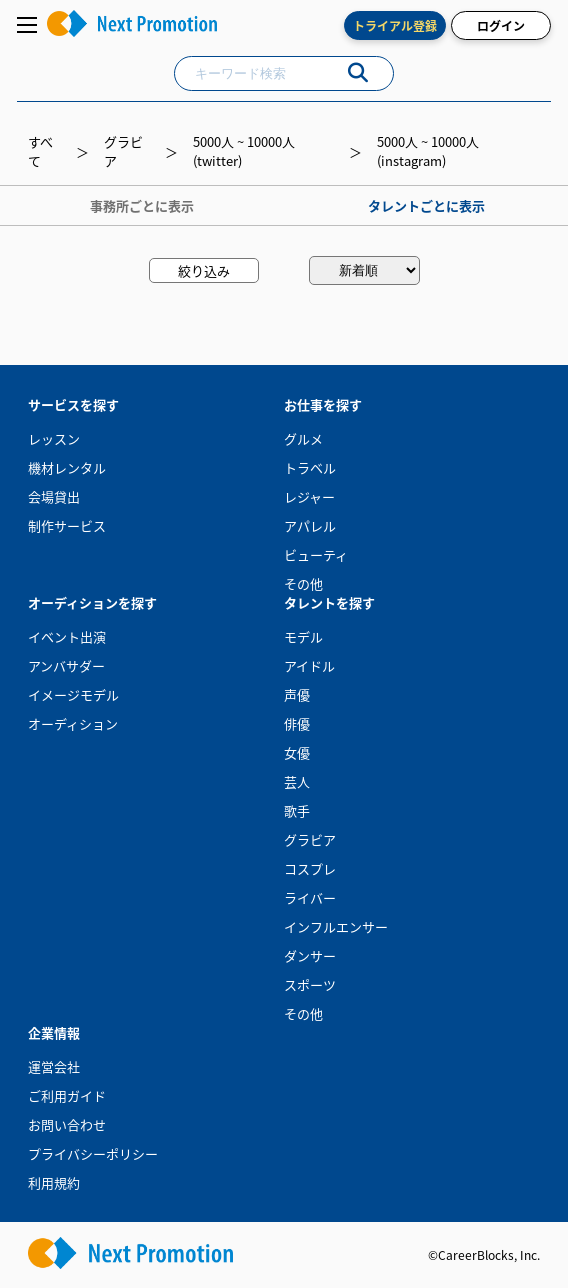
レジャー (309, 496)
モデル (303, 636)
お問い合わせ (67, 1124)
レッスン (54, 438)
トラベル (310, 467)
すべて (40, 151)
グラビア (310, 839)
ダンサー (310, 955)
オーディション (73, 723)
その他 (303, 583)
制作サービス (67, 525)
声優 (297, 694)
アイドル (309, 665)
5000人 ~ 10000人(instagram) (428, 151)
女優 (297, 752)
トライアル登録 (395, 25)
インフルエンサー (336, 926)
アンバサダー (66, 665)
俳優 (297, 723)
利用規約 (54, 1182)
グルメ (303, 438)
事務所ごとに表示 (142, 205)
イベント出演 (67, 636)
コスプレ (310, 868)
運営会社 (54, 1066)
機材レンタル (67, 467)
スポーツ (310, 984)
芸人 (297, 781)
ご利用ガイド (67, 1095)
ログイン (501, 25)
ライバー (310, 897)
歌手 (297, 810)
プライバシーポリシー (93, 1153)
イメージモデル (73, 694)
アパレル (310, 525)
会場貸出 (54, 496)
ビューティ (316, 554)
